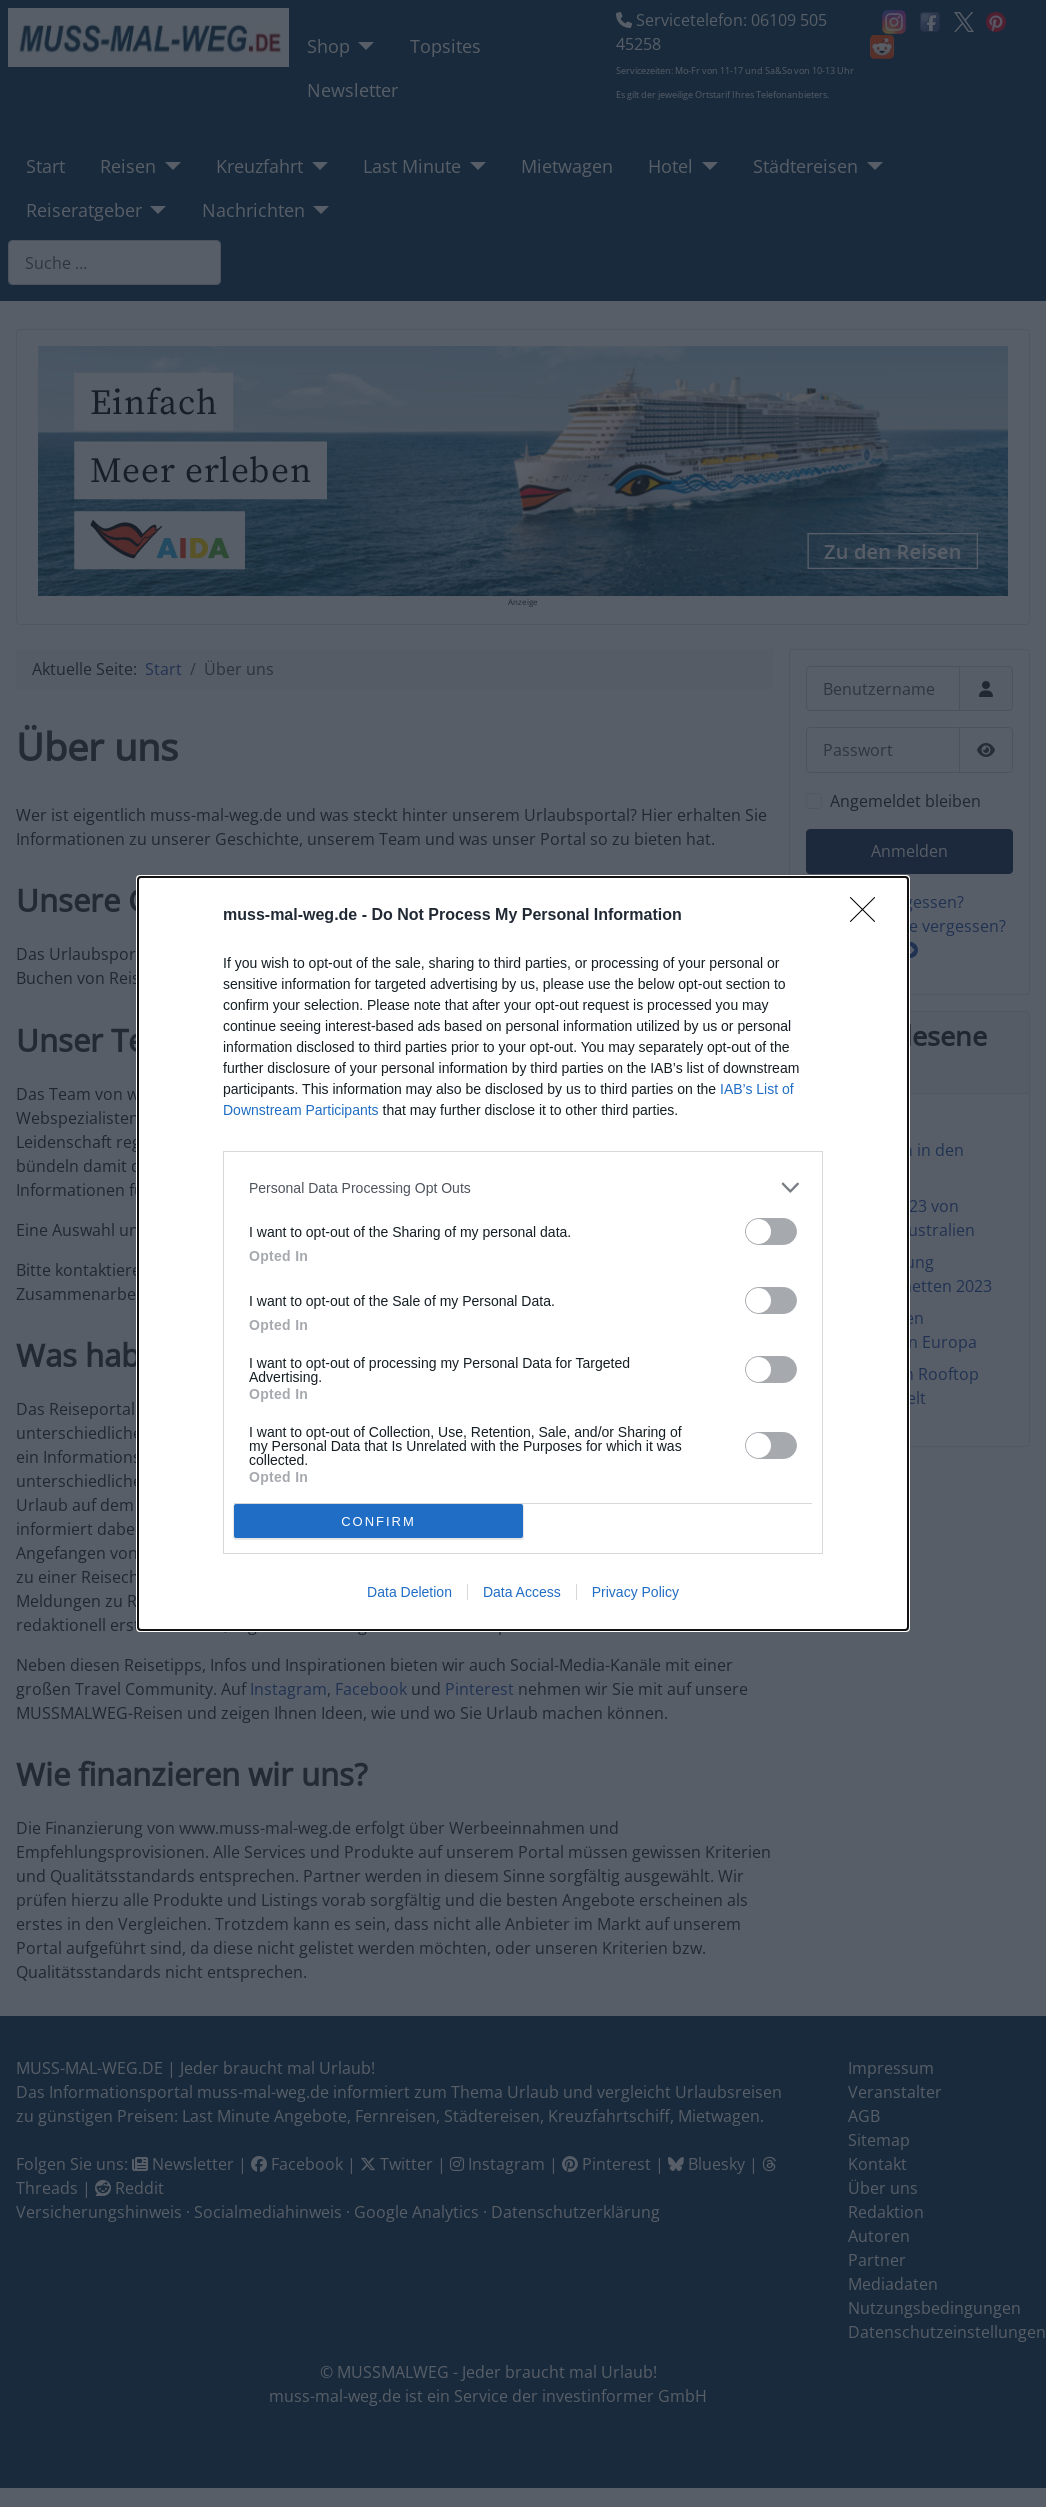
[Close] (869, 916)
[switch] (771, 1231)
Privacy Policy (635, 1592)
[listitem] (523, 1187)
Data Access (522, 1592)
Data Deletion (409, 1592)
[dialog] (523, 1253)
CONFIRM (378, 1521)
